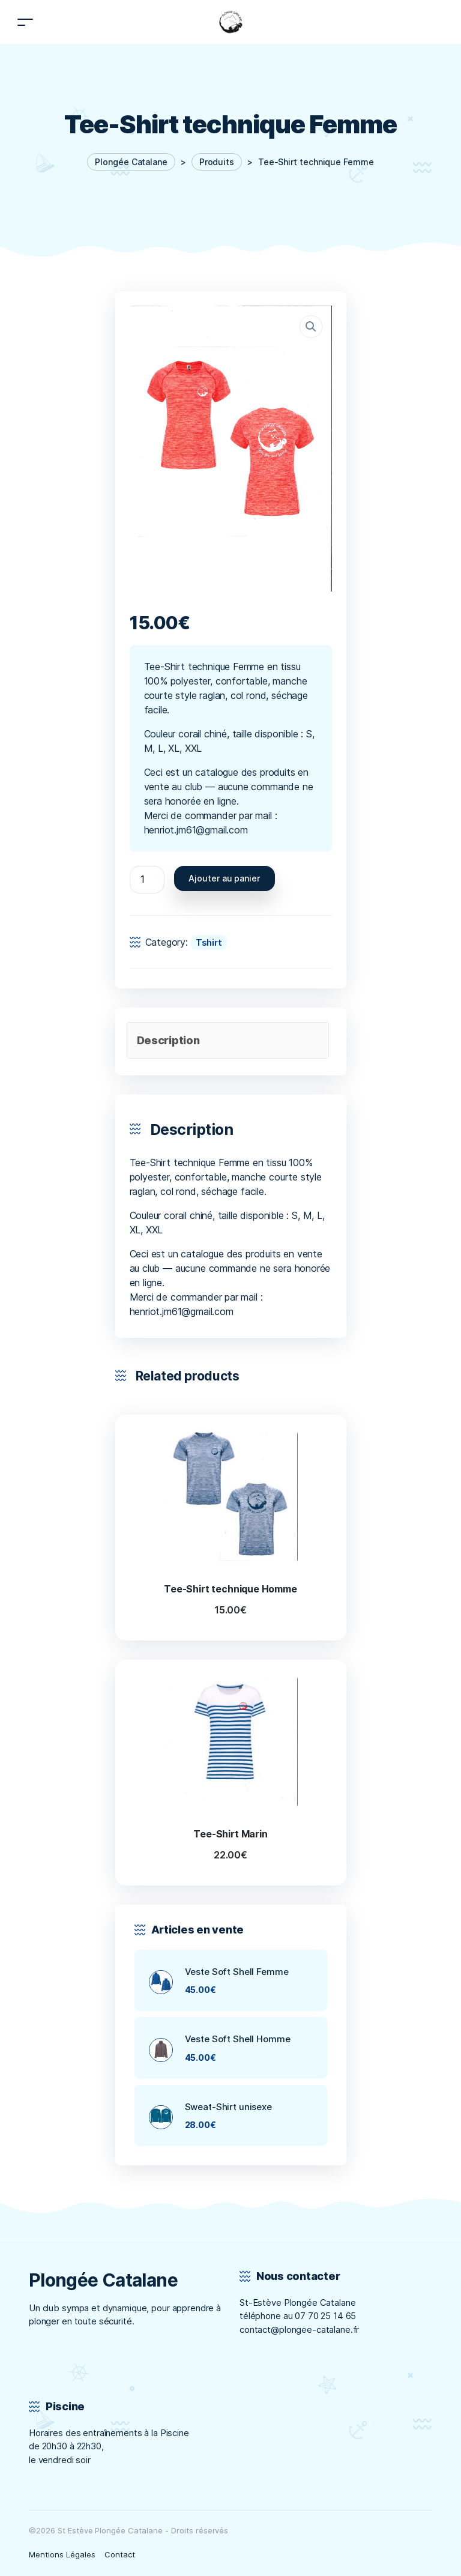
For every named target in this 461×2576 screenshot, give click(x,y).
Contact (119, 2554)
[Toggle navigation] (25, 22)
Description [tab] (168, 1040)
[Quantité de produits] (147, 879)
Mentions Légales (62, 2554)
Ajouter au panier (224, 878)
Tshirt (209, 942)
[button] (311, 326)
